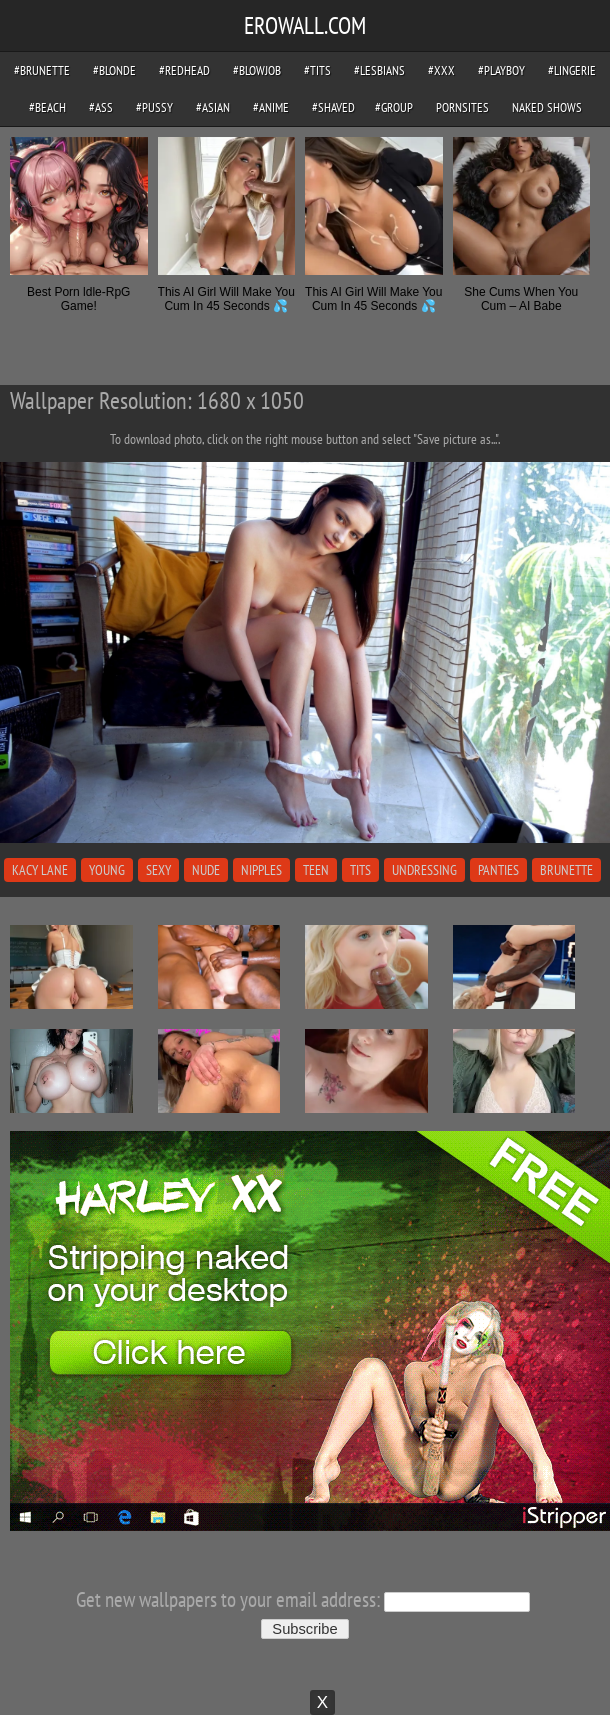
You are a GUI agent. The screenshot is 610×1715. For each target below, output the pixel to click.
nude (206, 870)
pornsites (462, 107)
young (107, 870)
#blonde (114, 70)
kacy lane (40, 870)
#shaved (333, 107)
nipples (261, 870)
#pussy (154, 107)
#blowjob (257, 70)
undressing (424, 870)
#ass (101, 107)
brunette (566, 870)
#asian (213, 107)
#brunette (42, 70)
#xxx (441, 70)
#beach (47, 107)
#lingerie (572, 70)
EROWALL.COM (305, 25)
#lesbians (379, 70)
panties (498, 870)
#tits (317, 70)
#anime (271, 107)
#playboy (501, 70)
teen (316, 870)
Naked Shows (547, 107)
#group (394, 107)
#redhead (184, 70)
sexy (158, 870)
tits (360, 870)
